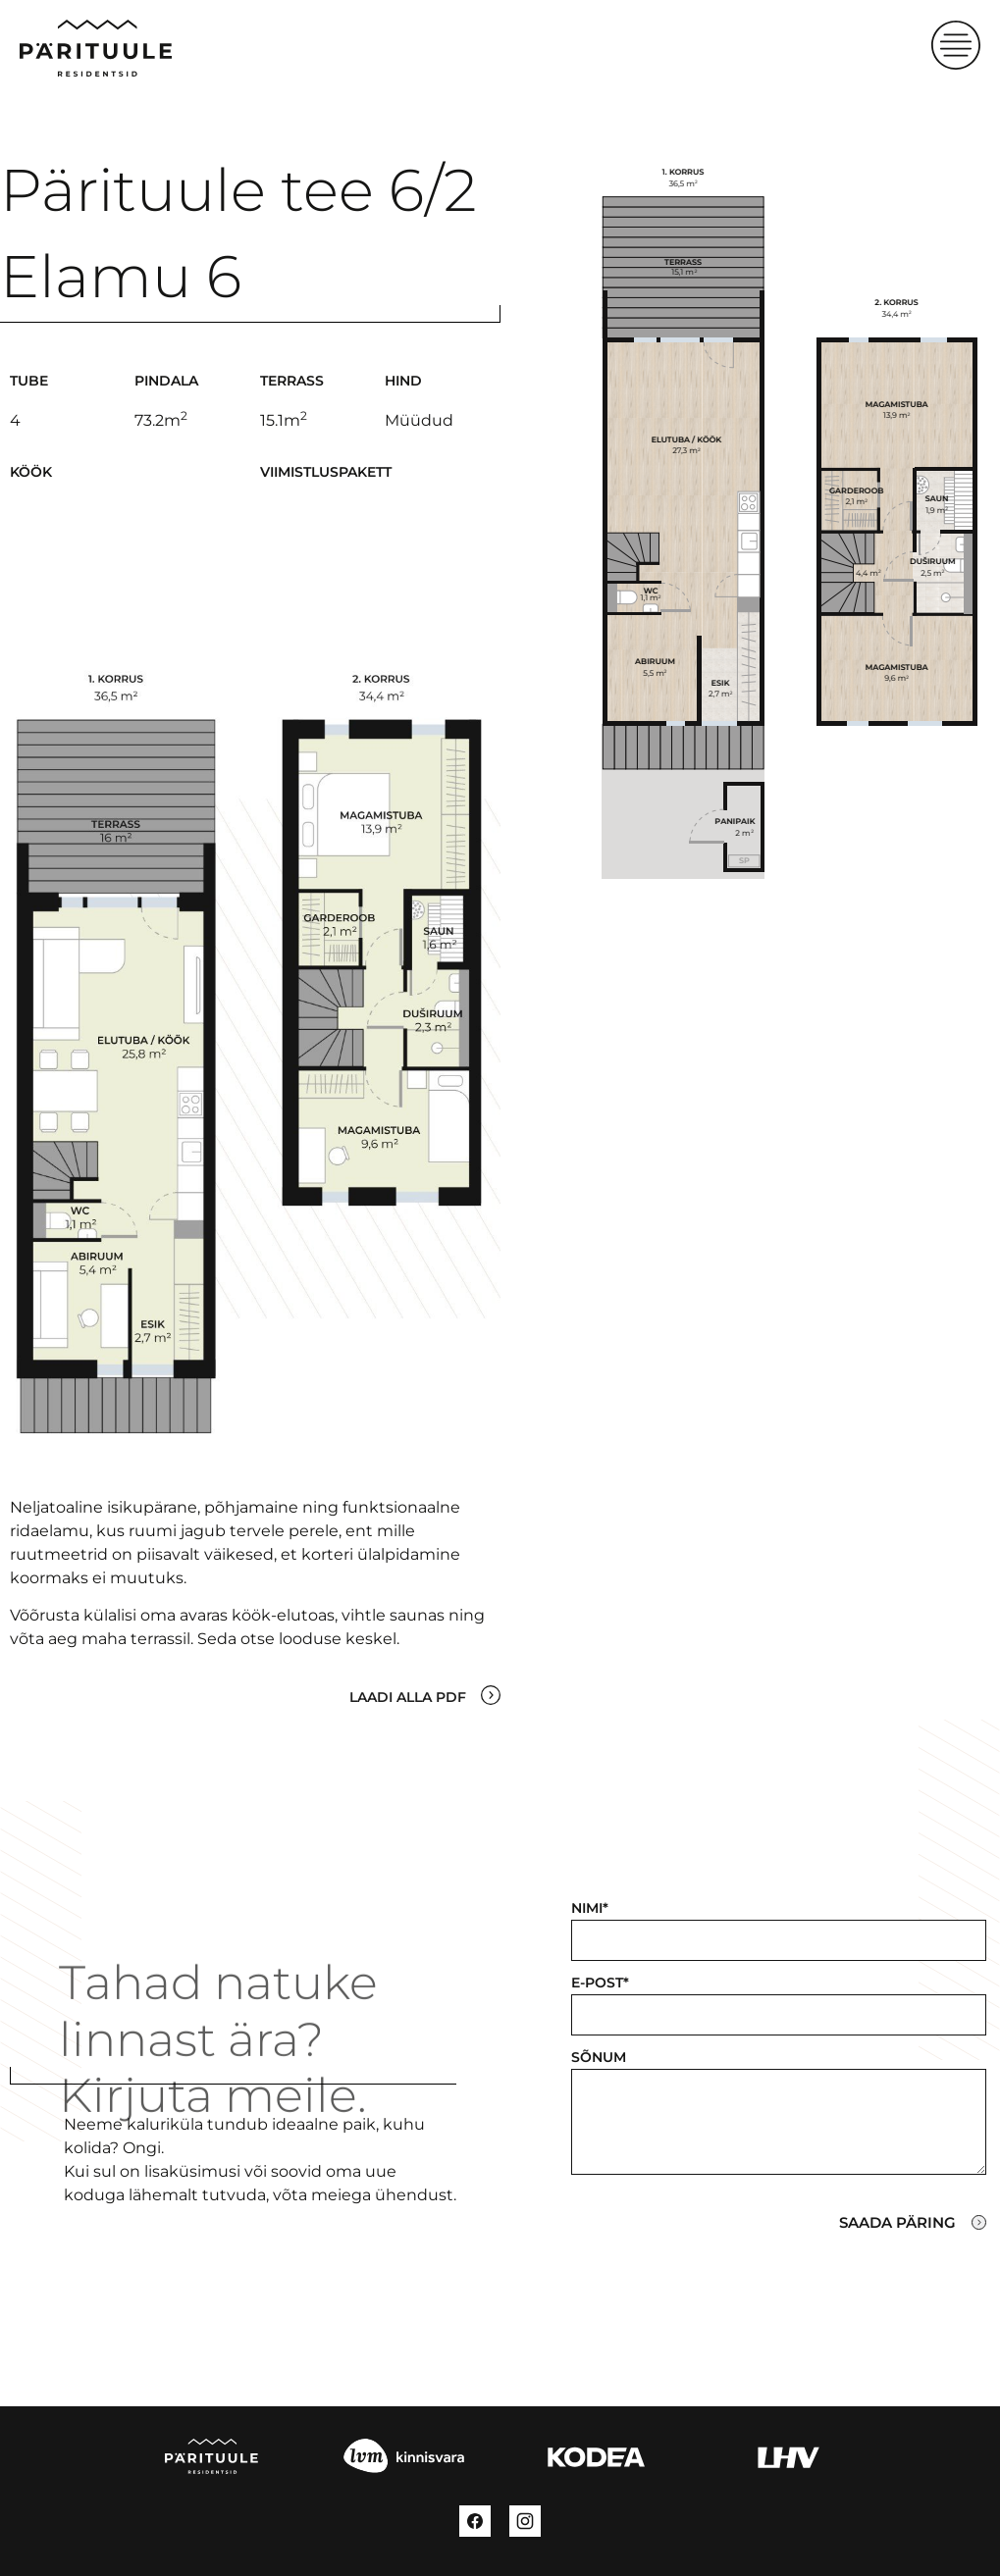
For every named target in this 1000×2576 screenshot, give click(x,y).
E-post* (600, 1982)
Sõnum (598, 2057)
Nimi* (589, 1908)
